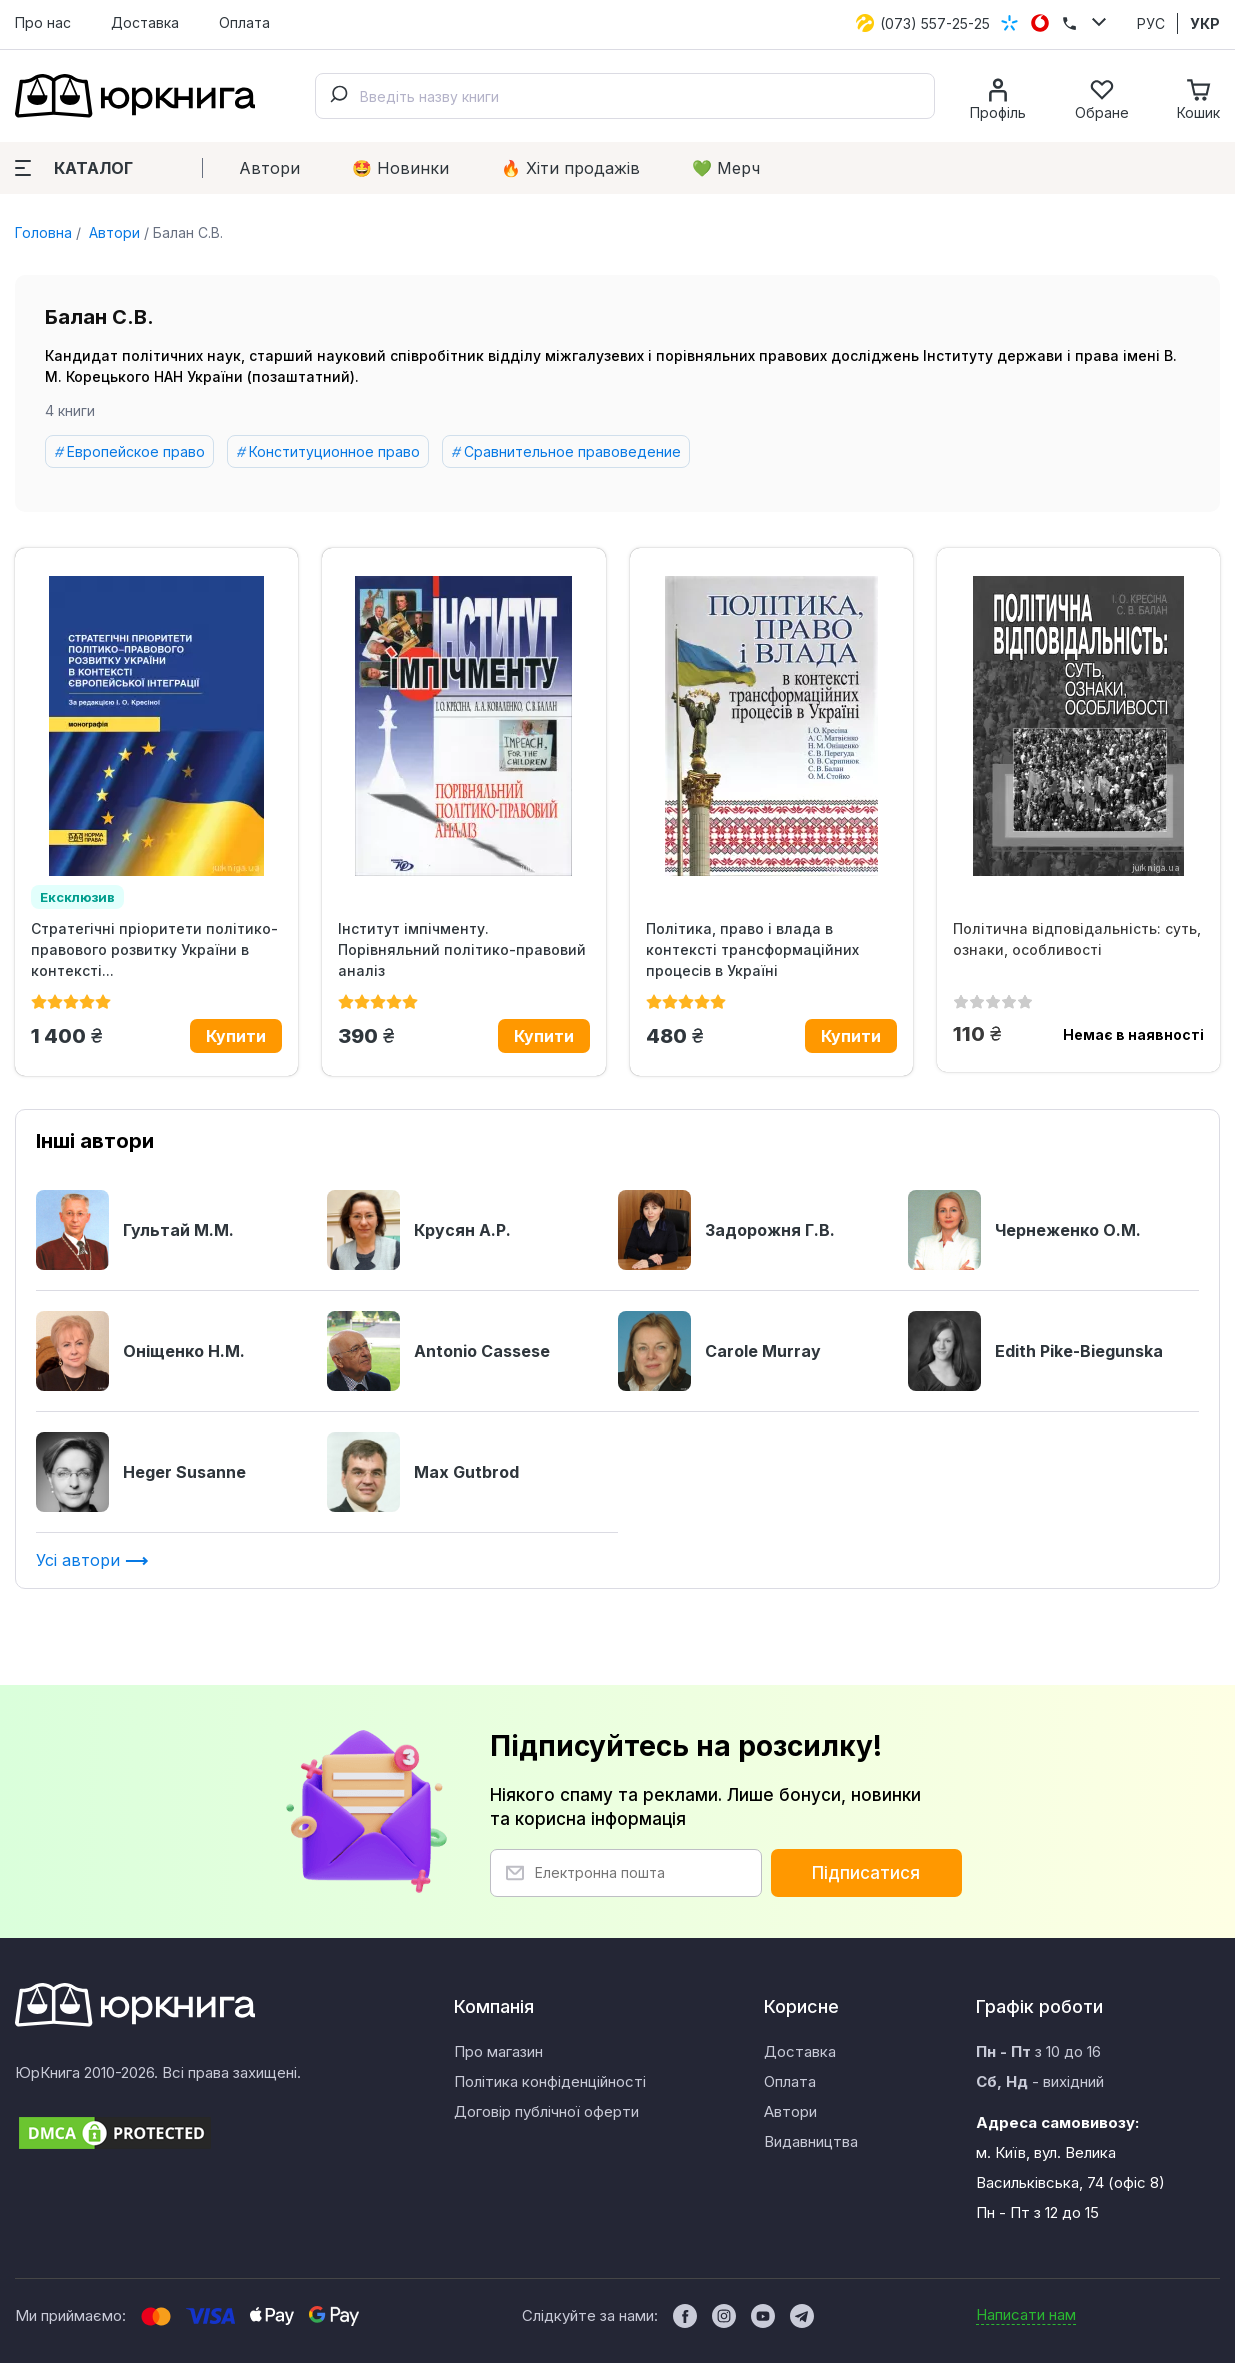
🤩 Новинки (400, 168)
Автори (269, 168)
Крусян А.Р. (419, 1230)
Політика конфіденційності (550, 2081)
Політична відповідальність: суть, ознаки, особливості (1077, 939)
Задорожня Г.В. (726, 1230)
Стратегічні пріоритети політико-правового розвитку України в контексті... (154, 949)
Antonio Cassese (438, 1351)
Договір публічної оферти (546, 2111)
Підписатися (866, 1873)
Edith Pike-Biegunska (1035, 1351)
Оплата (244, 22)
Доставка (145, 22)
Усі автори (92, 1560)
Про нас (43, 22)
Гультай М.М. (135, 1230)
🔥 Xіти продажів (570, 168)
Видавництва (811, 2141)
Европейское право (136, 451)
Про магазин (498, 2051)
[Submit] (338, 96)
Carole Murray (719, 1351)
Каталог (74, 168)
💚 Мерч (726, 168)
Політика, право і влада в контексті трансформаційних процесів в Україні (752, 949)
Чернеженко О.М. (1024, 1230)
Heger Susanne (141, 1472)
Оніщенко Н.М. (140, 1351)
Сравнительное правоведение (572, 451)
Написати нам (1026, 2314)
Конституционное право (334, 451)
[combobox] (625, 96)
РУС (1151, 23)
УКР (1205, 23)
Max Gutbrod (423, 1472)
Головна (43, 232)
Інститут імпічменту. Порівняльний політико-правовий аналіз (462, 949)
